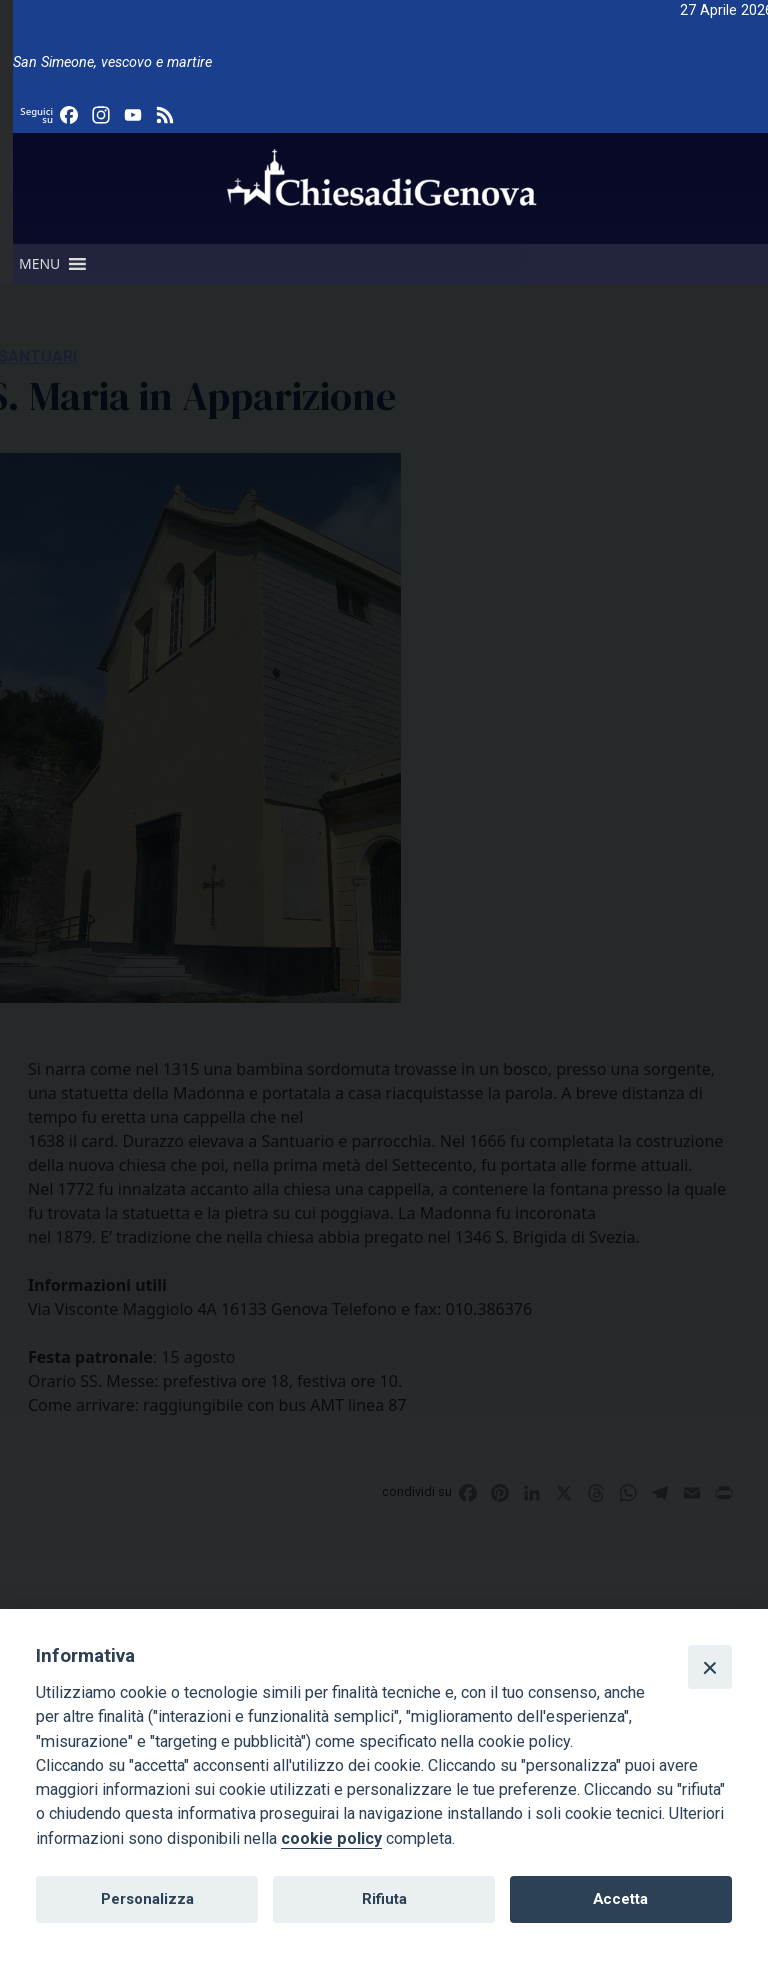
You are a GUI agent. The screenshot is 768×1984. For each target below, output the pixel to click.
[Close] (710, 1667)
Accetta (620, 1899)
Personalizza (147, 1899)
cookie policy (331, 1838)
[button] (39, 264)
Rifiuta (384, 1899)
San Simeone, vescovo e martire (112, 62)
